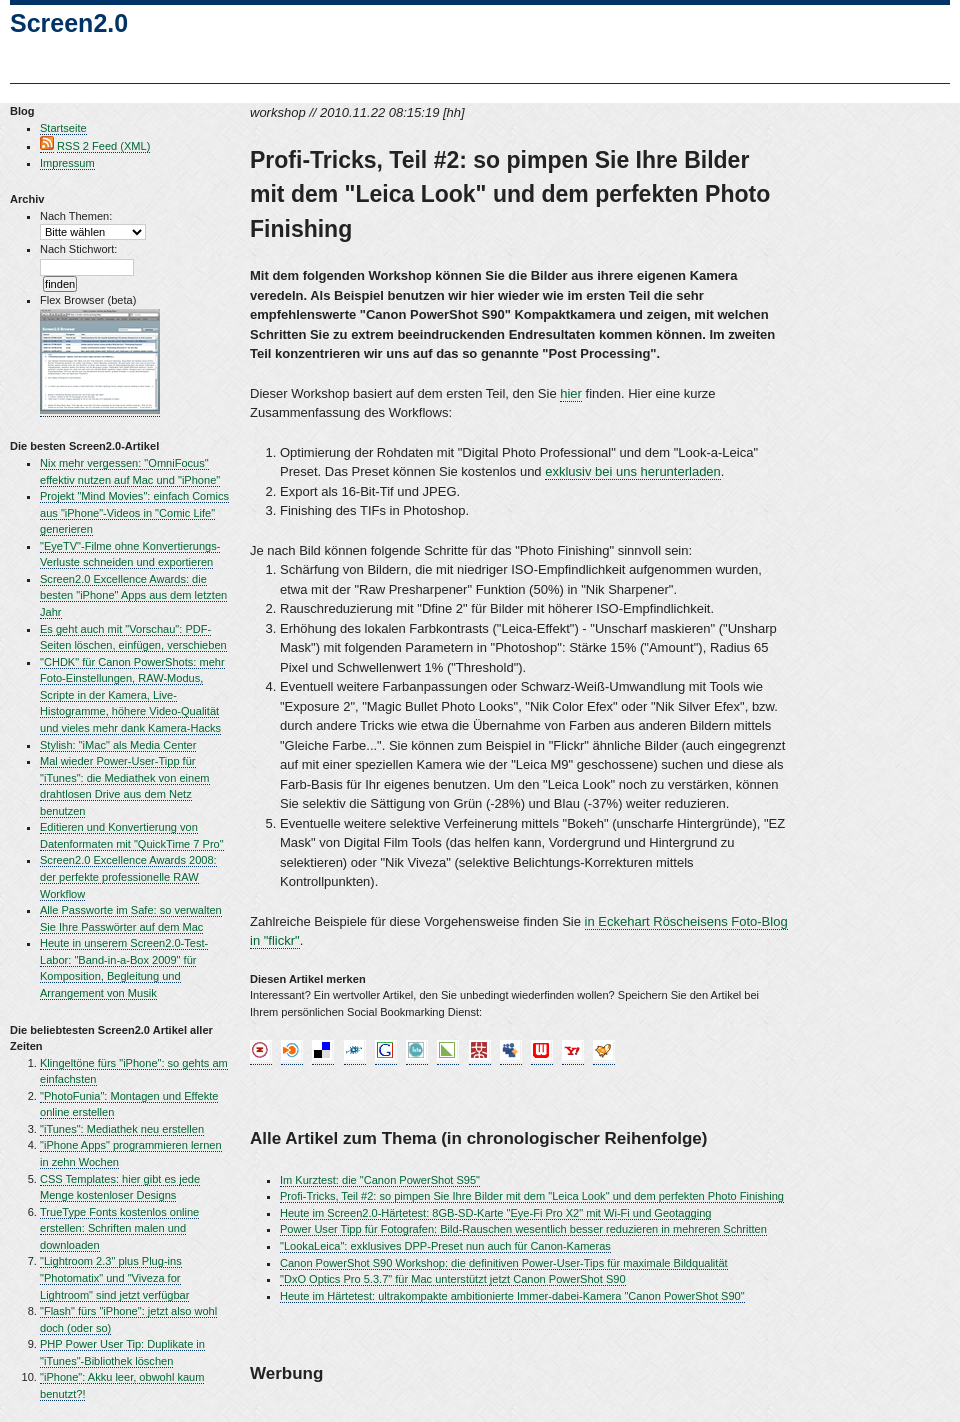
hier (571, 393)
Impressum (67, 163)
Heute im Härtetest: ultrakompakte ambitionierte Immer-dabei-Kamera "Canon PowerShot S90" (512, 1296)
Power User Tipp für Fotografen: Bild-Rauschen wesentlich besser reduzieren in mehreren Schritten (523, 1229)
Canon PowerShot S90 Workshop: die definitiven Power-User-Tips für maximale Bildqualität (504, 1263)
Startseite (63, 128)
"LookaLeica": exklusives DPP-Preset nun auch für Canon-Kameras (445, 1246)
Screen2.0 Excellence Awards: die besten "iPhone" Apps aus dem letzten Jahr (133, 595)
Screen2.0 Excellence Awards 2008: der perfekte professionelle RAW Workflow (128, 876)
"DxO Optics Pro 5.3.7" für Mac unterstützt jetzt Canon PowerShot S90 (453, 1279)
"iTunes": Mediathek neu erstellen (122, 1129)
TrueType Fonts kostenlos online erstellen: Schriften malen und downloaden (119, 1228)
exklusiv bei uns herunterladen (633, 471)
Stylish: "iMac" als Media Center (118, 745)
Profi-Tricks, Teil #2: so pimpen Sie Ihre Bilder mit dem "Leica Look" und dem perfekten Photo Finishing (532, 1196)
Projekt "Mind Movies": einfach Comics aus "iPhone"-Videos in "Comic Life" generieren (134, 512)
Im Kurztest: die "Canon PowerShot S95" (380, 1180)
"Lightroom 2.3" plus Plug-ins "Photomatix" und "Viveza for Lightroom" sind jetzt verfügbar (114, 1277)
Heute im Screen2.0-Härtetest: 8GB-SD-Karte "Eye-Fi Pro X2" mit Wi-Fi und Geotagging (495, 1213)
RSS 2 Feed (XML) (103, 146)
